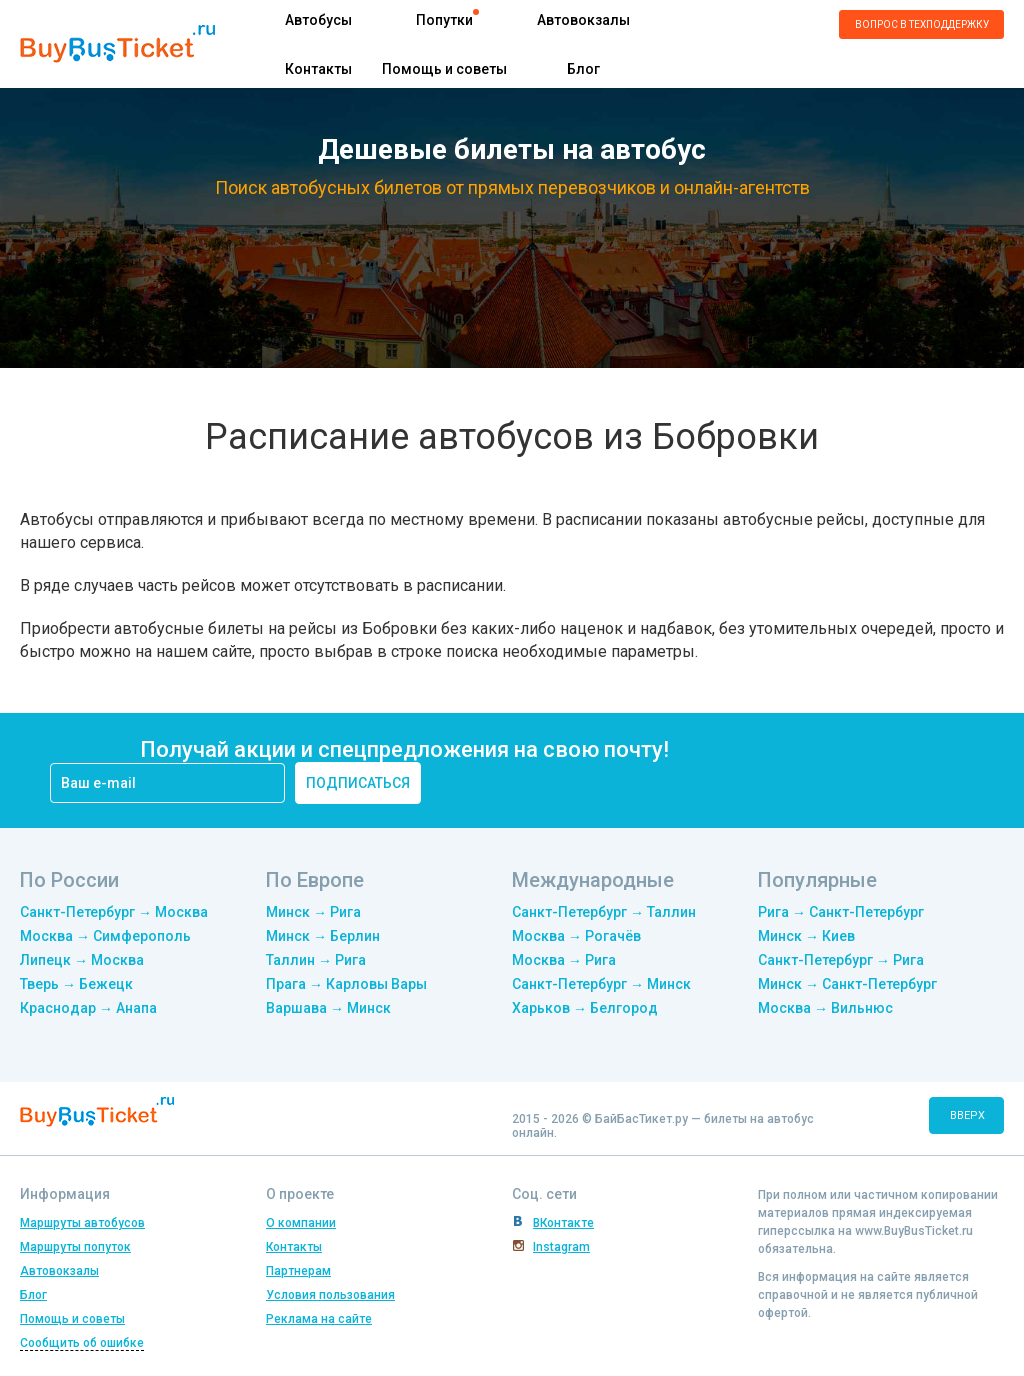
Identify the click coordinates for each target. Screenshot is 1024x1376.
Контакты (318, 69)
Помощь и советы (444, 69)
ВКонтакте (563, 1223)
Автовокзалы (583, 20)
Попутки (444, 20)
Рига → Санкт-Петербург (841, 912)
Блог (583, 69)
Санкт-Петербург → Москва (114, 912)
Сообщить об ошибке (82, 1343)
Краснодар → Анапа (88, 1008)
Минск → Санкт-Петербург (847, 984)
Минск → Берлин (323, 936)
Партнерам (298, 1271)
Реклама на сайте (319, 1319)
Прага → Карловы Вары (346, 984)
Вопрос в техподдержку (922, 24)
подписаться (358, 783)
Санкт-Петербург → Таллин (604, 912)
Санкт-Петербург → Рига (841, 960)
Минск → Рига (313, 912)
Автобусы (318, 20)
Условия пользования (330, 1295)
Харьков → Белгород (585, 1008)
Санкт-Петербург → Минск (601, 984)
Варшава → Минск (328, 1008)
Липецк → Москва (82, 960)
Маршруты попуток (75, 1247)
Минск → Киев (806, 936)
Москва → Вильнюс (825, 1008)
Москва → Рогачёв (576, 936)
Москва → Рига (564, 960)
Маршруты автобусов (82, 1223)
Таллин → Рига (316, 960)
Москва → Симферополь (105, 936)
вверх (967, 1115)
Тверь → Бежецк (76, 984)
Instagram (561, 1247)
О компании (301, 1223)
